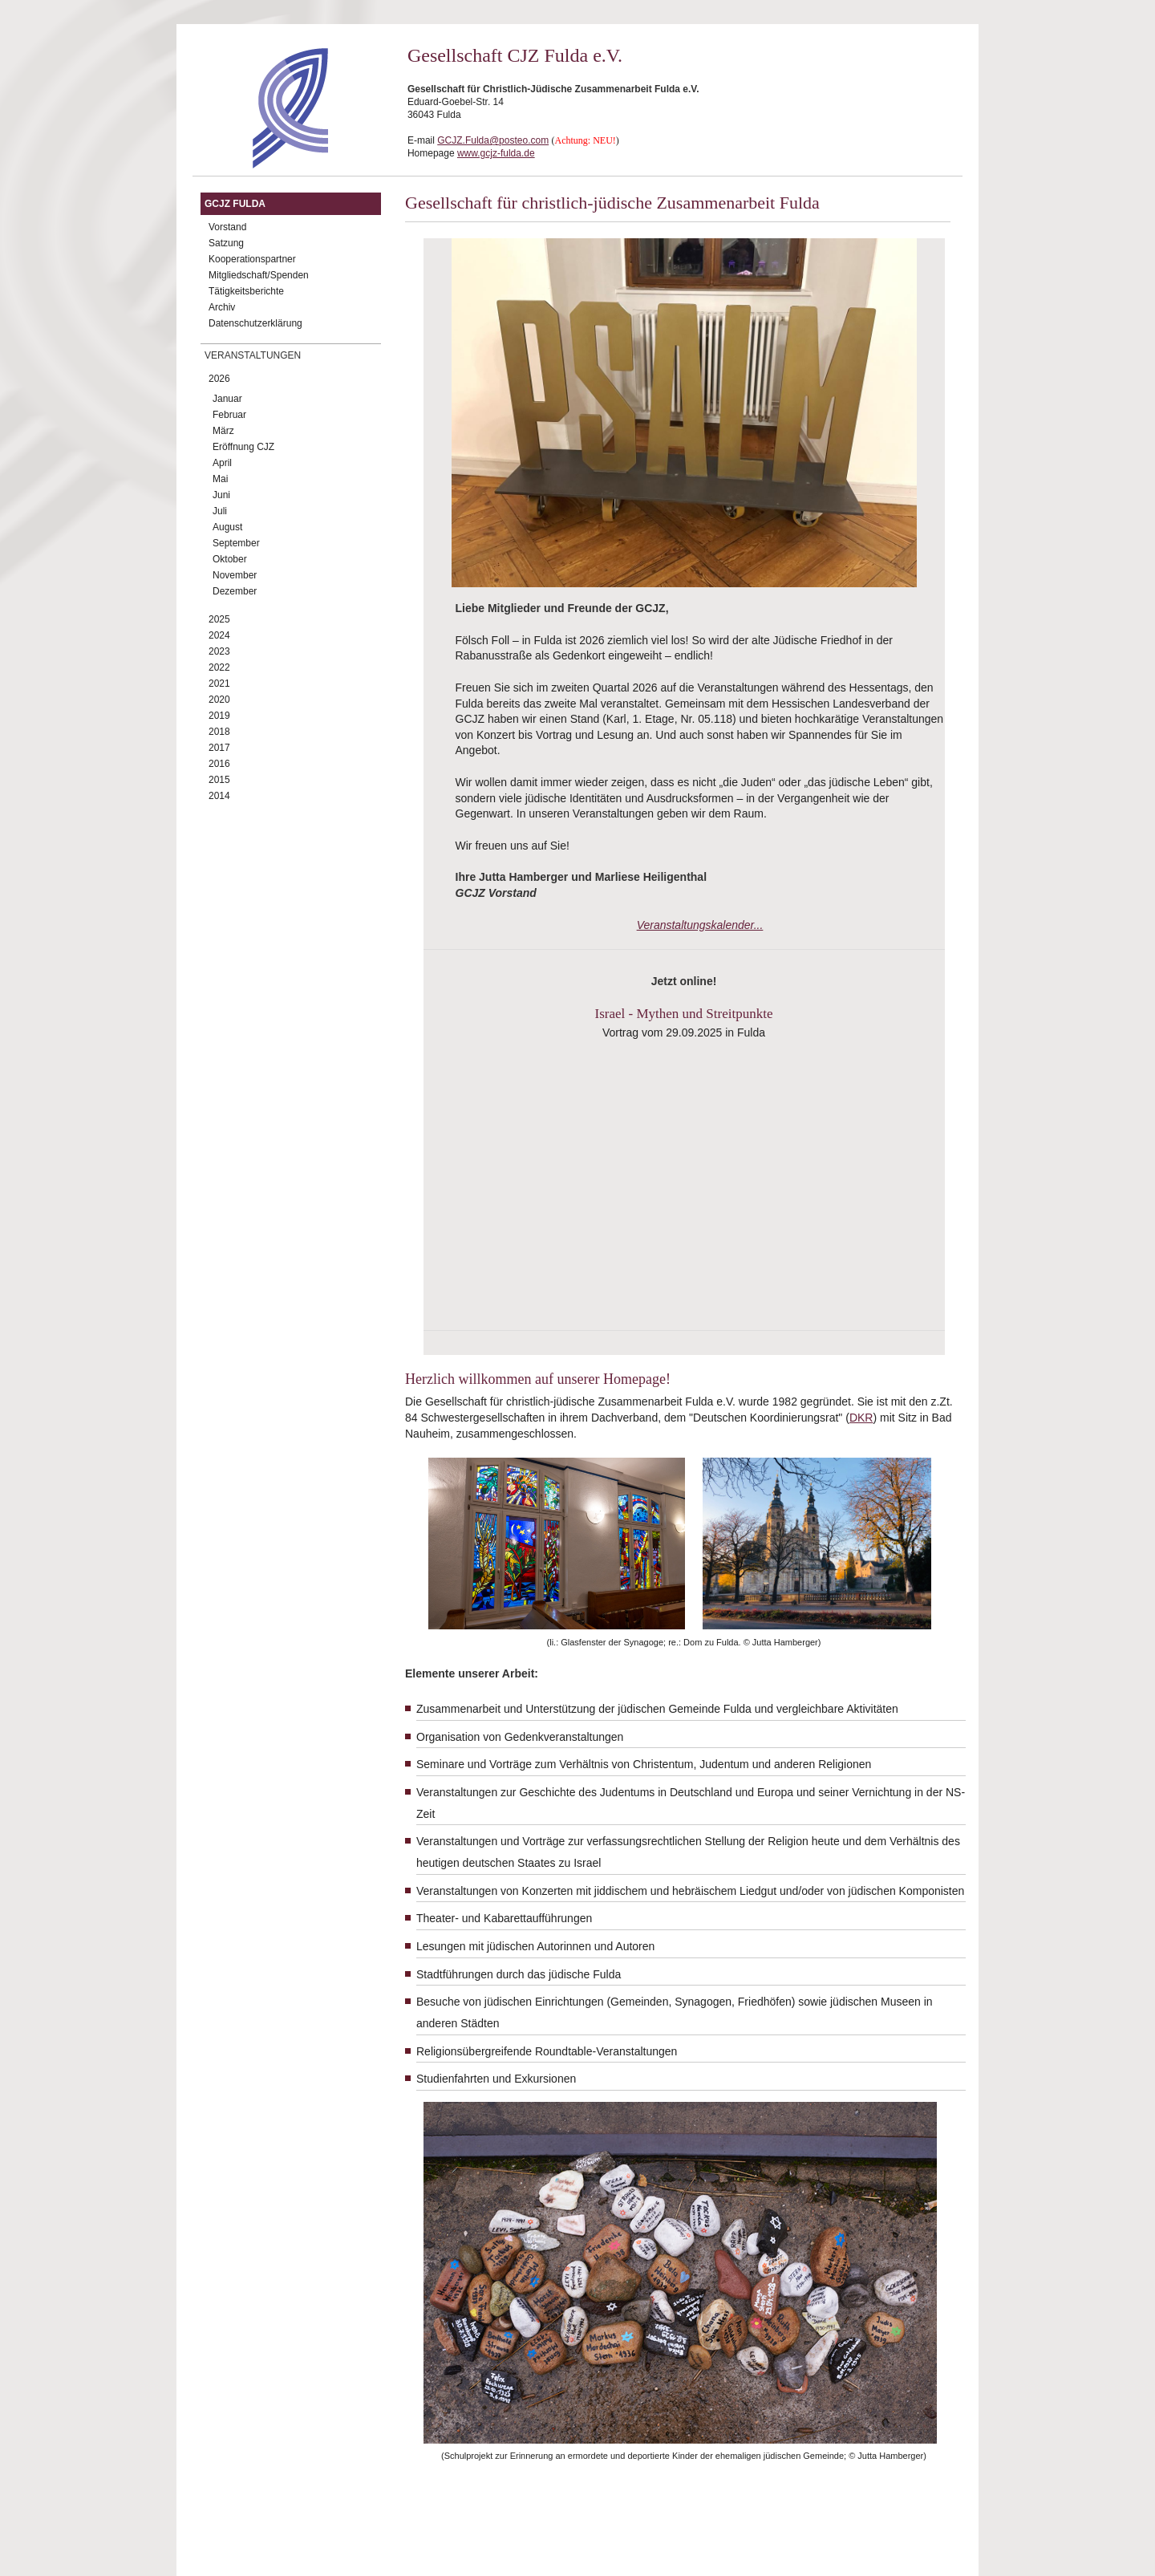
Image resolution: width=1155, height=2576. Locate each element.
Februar (229, 414)
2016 (219, 763)
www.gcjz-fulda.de (496, 153)
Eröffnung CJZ (243, 446)
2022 (219, 667)
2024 (219, 635)
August (227, 527)
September (236, 543)
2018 (219, 731)
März (223, 430)
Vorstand (227, 227)
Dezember (235, 591)
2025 (219, 619)
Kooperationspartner (252, 259)
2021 (219, 683)
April (222, 463)
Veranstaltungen (253, 355)
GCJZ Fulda (235, 203)
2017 (219, 747)
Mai (220, 479)
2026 (219, 378)
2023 (219, 651)
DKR (861, 1417)
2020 (219, 699)
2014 (219, 795)
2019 (219, 715)
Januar (227, 398)
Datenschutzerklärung (255, 323)
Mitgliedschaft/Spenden (259, 275)
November (235, 575)
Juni (221, 495)
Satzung (226, 243)
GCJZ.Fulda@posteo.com (493, 140)
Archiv (222, 307)
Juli (220, 511)
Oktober (230, 559)
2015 (219, 779)
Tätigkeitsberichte (246, 291)
